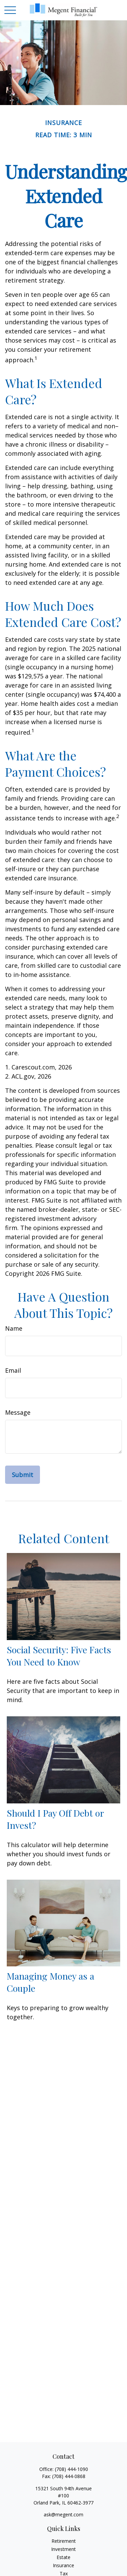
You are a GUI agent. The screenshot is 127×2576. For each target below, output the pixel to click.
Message (17, 1412)
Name (13, 1328)
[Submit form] (22, 1475)
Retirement (63, 2541)
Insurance (63, 2565)
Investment (63, 2549)
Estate (63, 2557)
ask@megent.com (63, 2514)
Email (13, 1370)
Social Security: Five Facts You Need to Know (59, 1655)
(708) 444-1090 (71, 2469)
